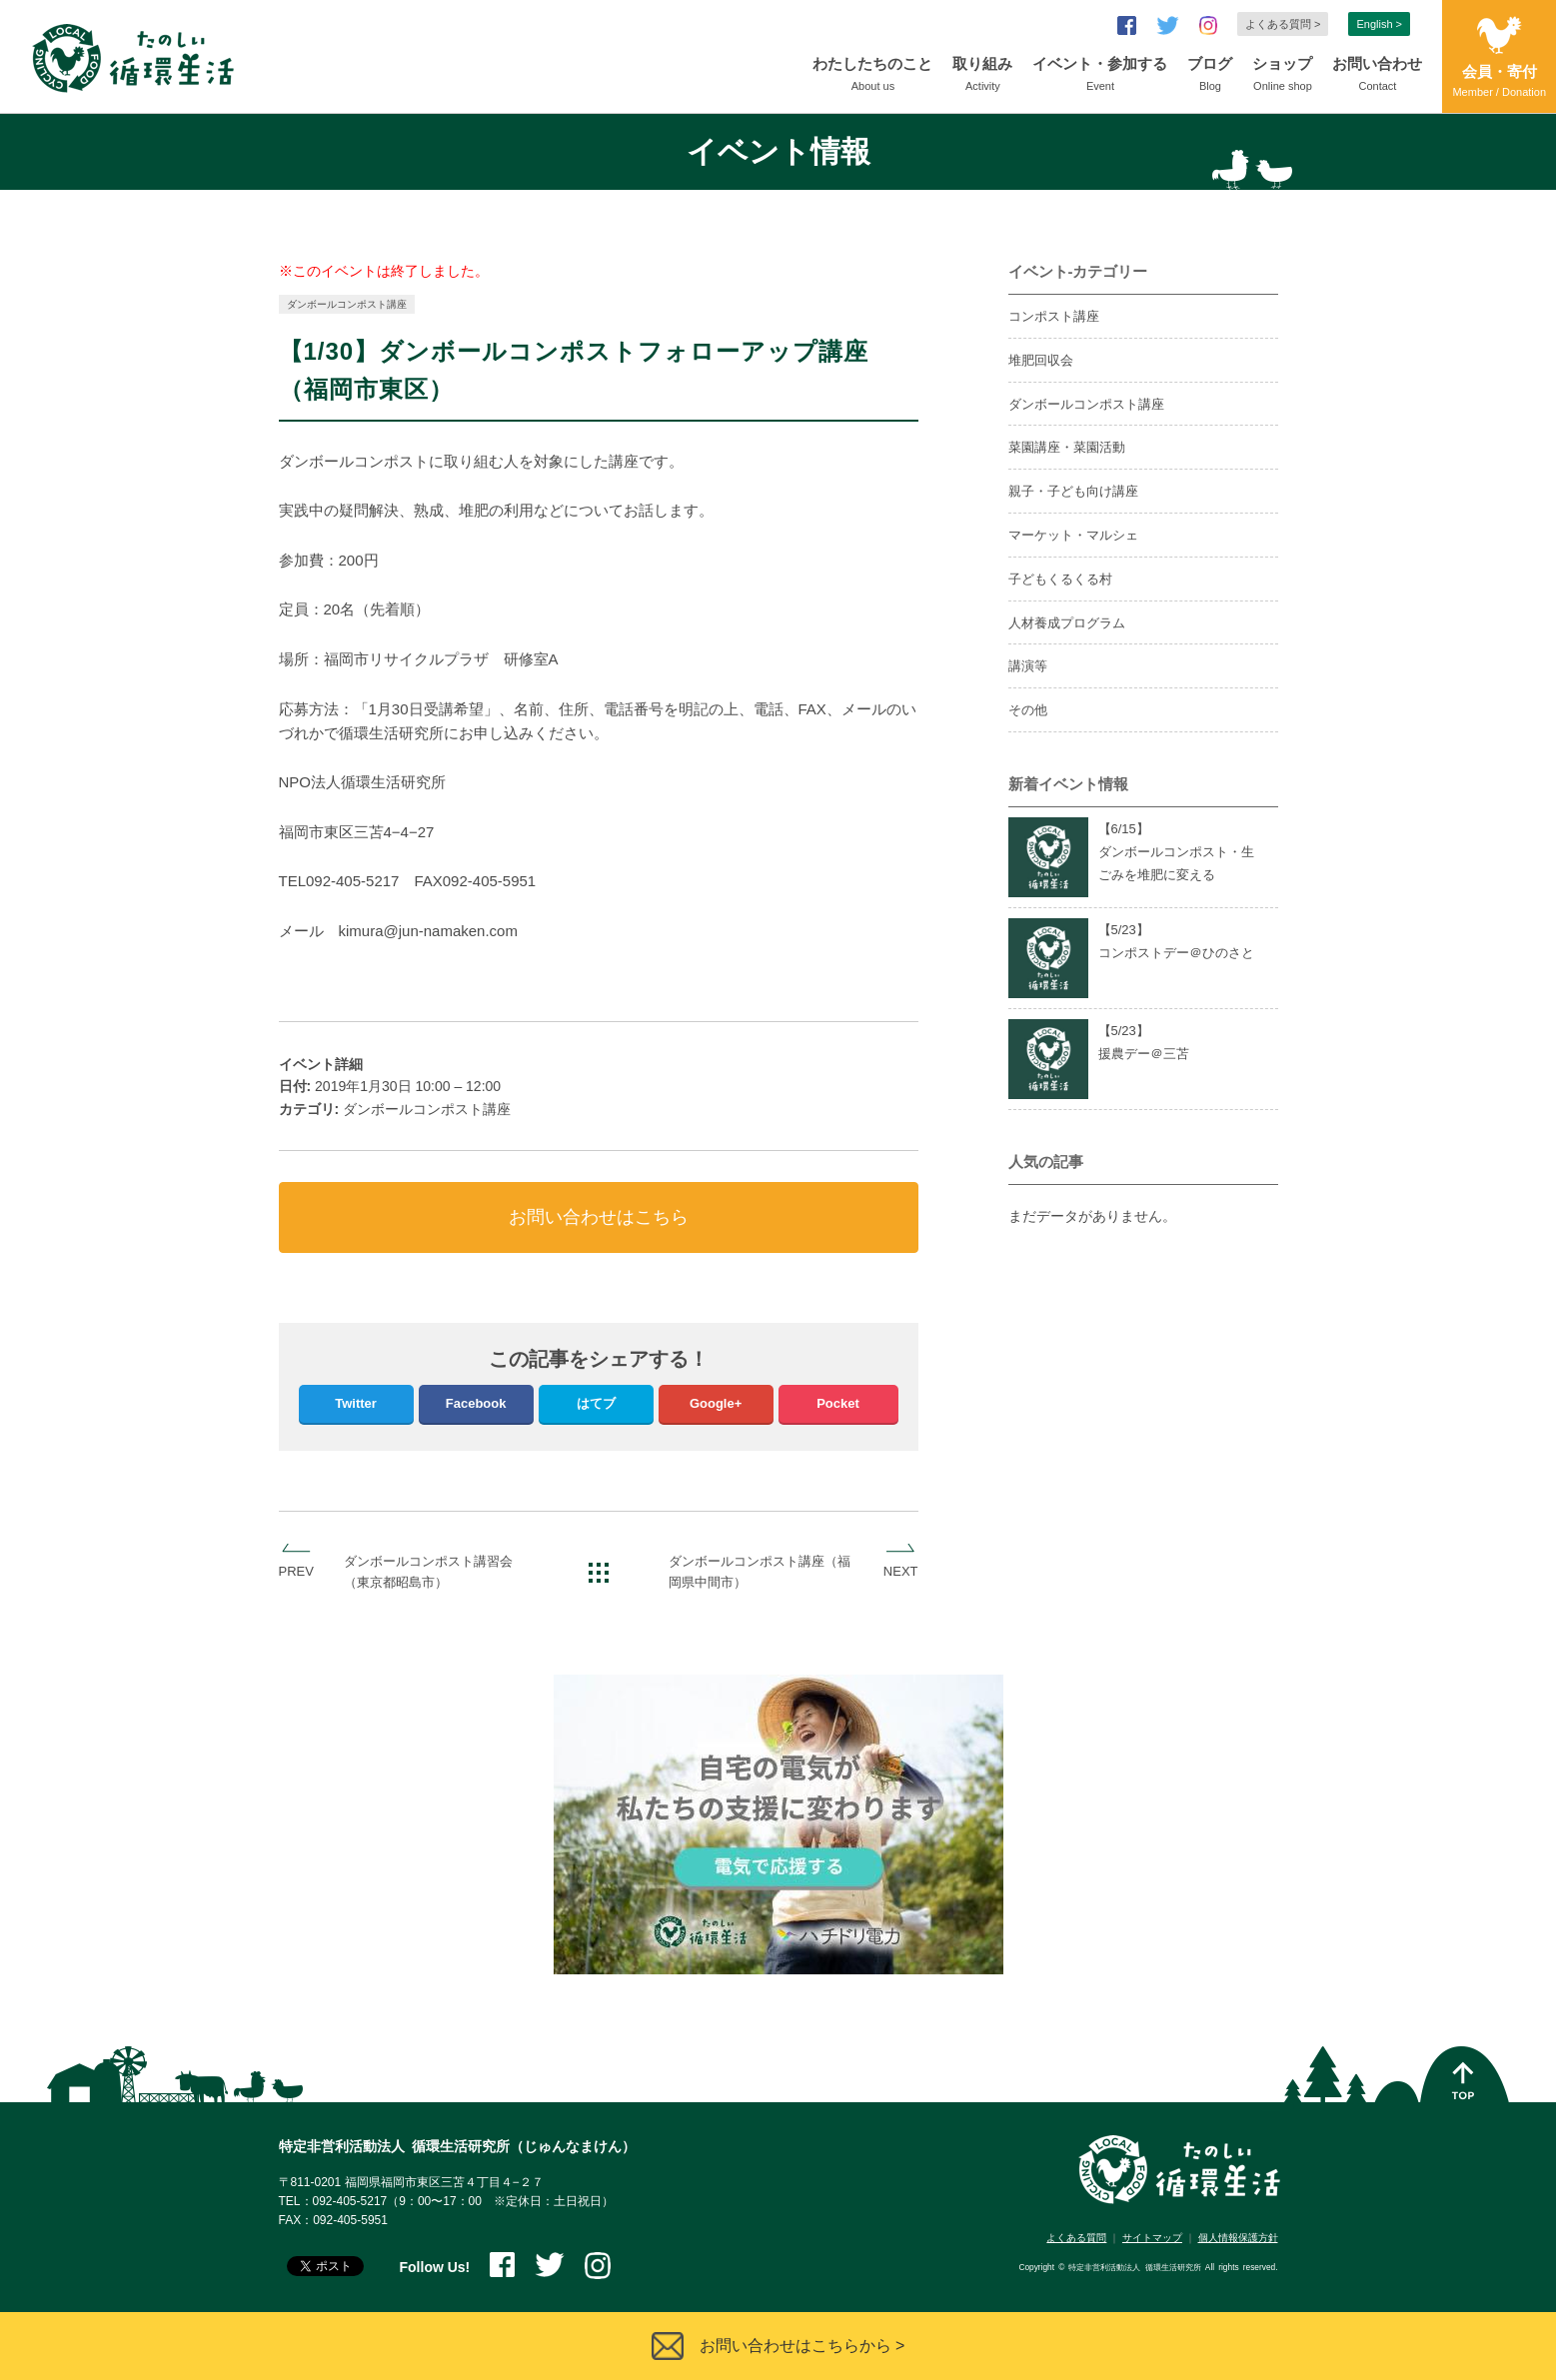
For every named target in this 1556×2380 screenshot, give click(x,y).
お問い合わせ (1377, 76)
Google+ (716, 1403)
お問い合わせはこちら (599, 1217)
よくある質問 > (1282, 24)
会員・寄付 (1499, 82)
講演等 (1027, 665)
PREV (296, 1571)
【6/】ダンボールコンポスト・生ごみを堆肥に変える (1176, 851)
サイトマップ (1152, 2237)
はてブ (596, 1403)
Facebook (476, 1403)
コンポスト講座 (1053, 316)
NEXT (900, 1571)
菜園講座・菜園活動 (1066, 447)
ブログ (1209, 76)
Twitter (356, 1403)
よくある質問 (1076, 2237)
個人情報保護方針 (1238, 2237)
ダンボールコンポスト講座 (347, 304)
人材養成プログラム (1066, 622)
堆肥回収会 (1040, 360)
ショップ (1282, 76)
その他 (1027, 709)
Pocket (837, 1403)
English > (1379, 24)
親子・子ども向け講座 (1073, 491)
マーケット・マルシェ (1073, 535)
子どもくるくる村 (1060, 579)
